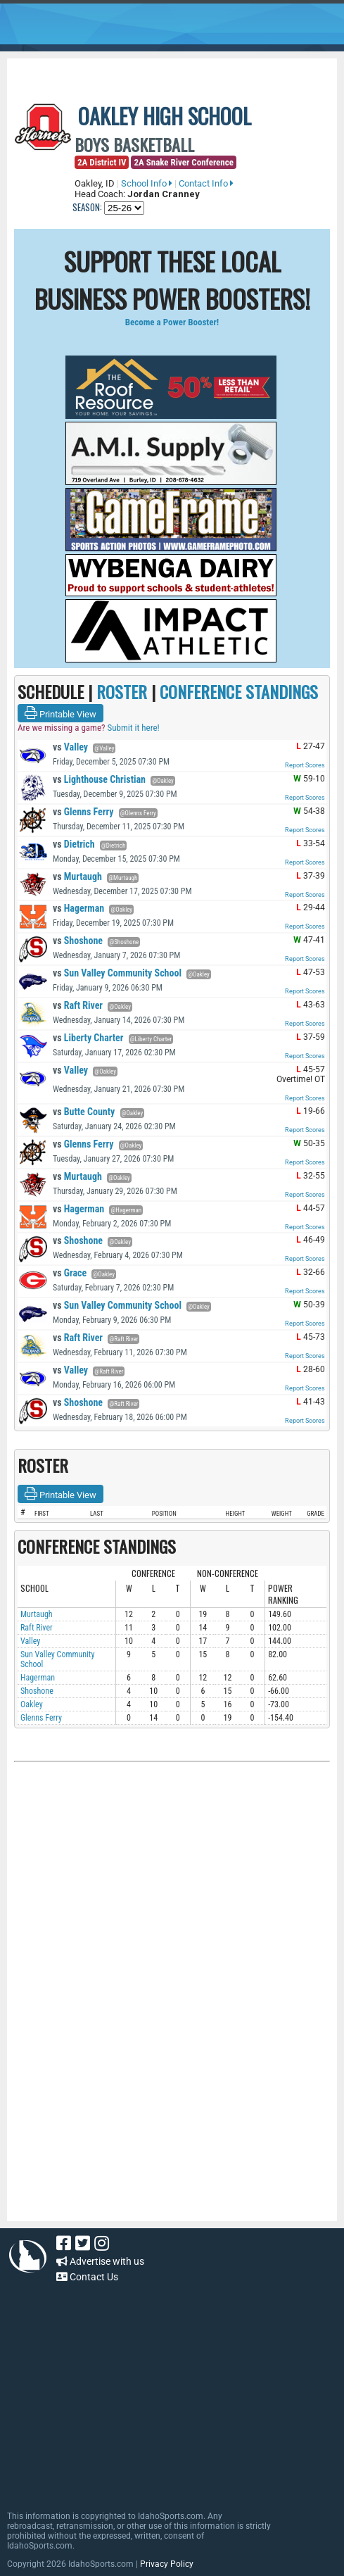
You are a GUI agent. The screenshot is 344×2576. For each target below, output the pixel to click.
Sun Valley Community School (117, 973)
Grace (70, 1272)
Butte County (84, 1111)
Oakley (31, 1704)
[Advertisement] (172, 1918)
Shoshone (78, 940)
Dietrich (74, 844)
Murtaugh (77, 876)
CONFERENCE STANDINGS (239, 691)
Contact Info (206, 183)
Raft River (78, 1005)
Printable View (60, 713)
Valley (70, 747)
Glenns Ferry (83, 811)
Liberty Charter (88, 1037)
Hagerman (78, 908)
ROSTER (121, 691)
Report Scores (305, 765)
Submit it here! (133, 727)
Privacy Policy (166, 2564)
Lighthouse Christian (99, 779)
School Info (146, 183)
